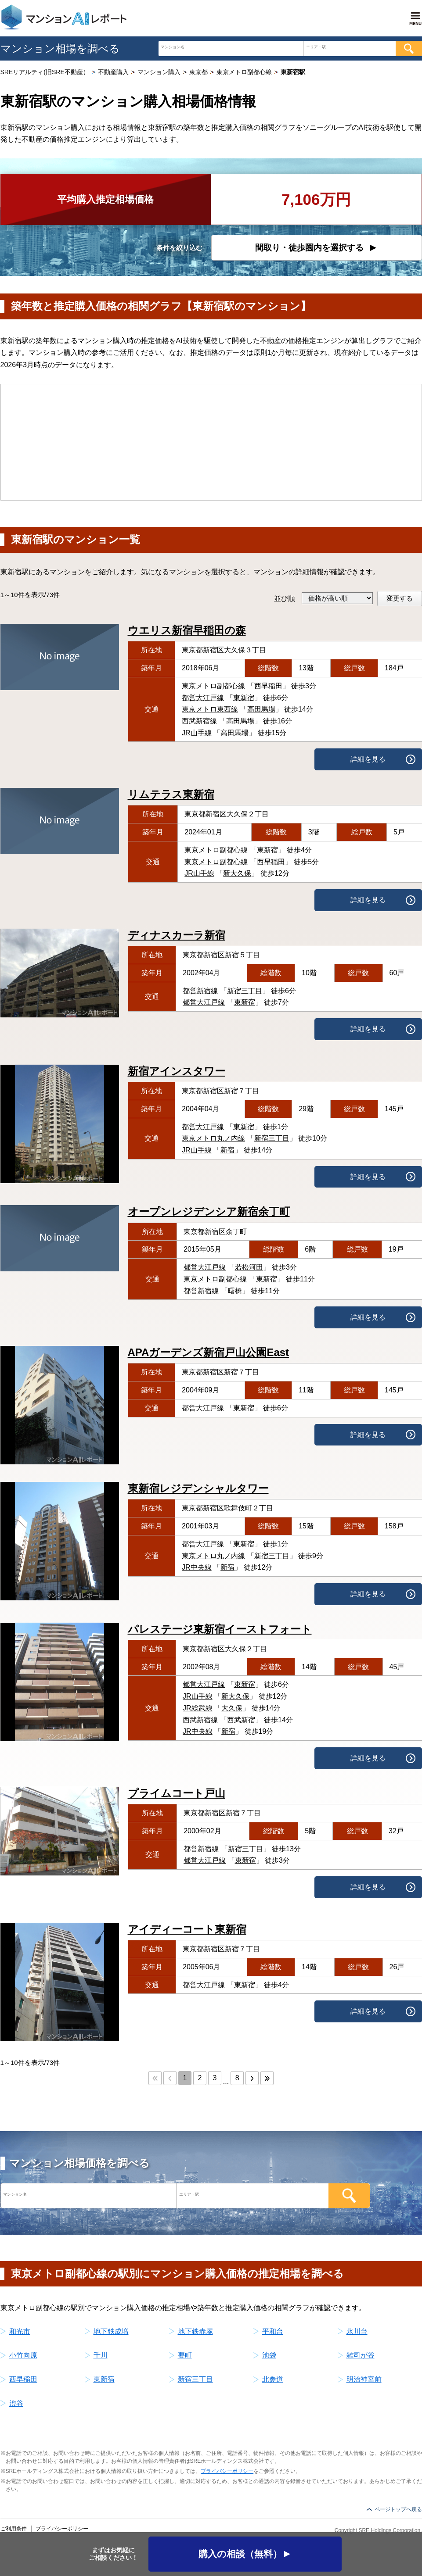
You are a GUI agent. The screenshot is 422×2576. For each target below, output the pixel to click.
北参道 (272, 2379)
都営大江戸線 (203, 697)
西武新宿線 (199, 721)
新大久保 (237, 873)
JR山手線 (197, 733)
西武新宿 (241, 1720)
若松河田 (249, 1267)
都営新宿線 (200, 991)
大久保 (231, 1708)
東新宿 (243, 697)
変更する (399, 598)
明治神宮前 (364, 2379)
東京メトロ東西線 (210, 709)
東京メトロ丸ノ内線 (213, 1138)
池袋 (269, 2355)
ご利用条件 (13, 2529)
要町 (185, 2355)
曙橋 (235, 1291)
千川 (101, 2355)
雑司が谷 (360, 2355)
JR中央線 (197, 1567)
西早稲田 (268, 686)
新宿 (227, 1150)
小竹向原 (23, 2355)
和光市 (19, 2331)
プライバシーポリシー (227, 2471)
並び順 (284, 598)
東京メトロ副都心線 (213, 686)
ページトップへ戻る (398, 2509)
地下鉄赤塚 (195, 2331)
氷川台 (357, 2331)
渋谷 (16, 2403)
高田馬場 (261, 709)
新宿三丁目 (244, 991)
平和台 (272, 2331)
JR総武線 (198, 1708)
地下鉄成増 (111, 2331)
